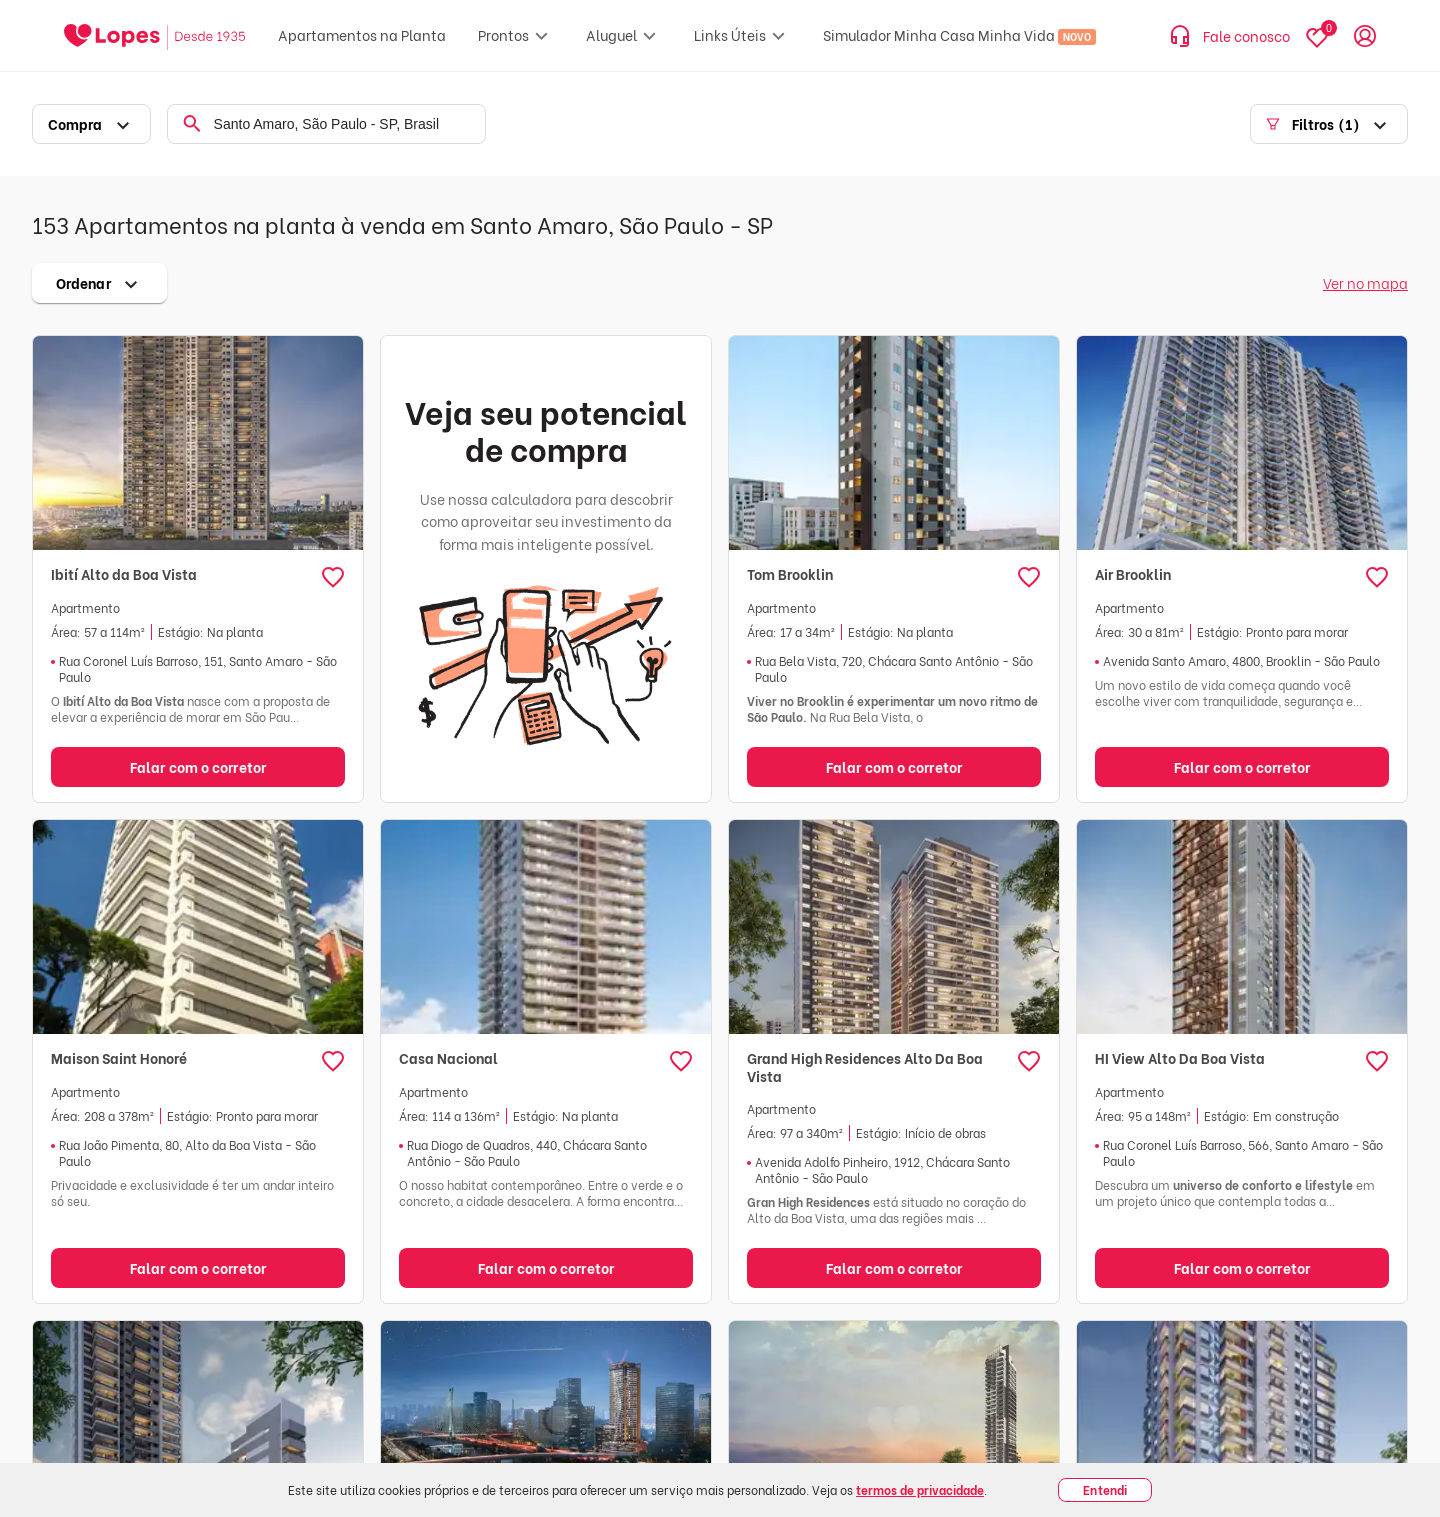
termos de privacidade (920, 1489)
